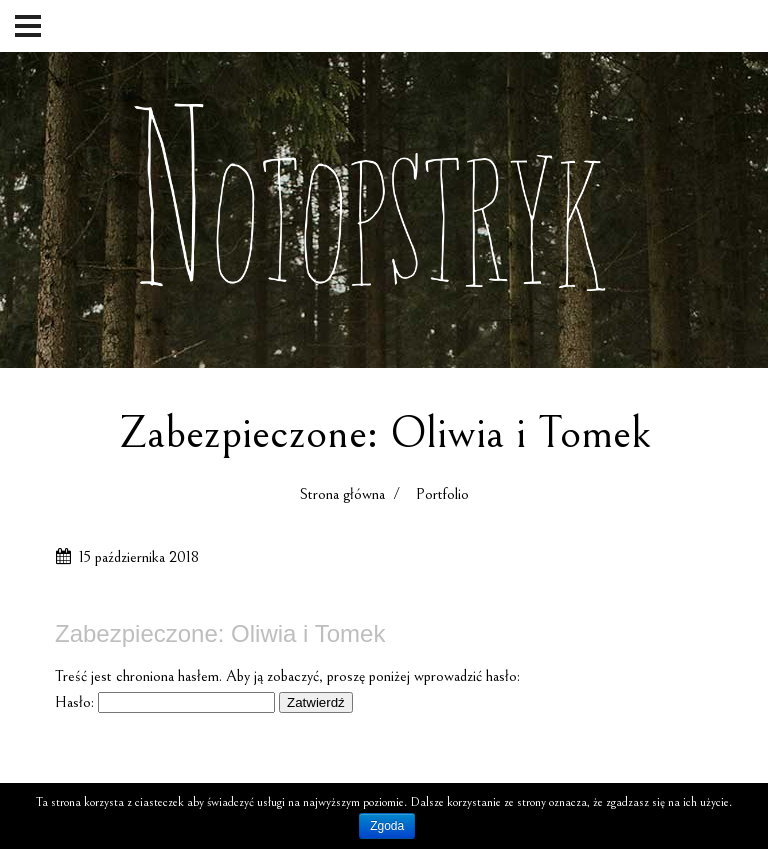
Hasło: (165, 702)
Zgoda (387, 826)
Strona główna (342, 494)
